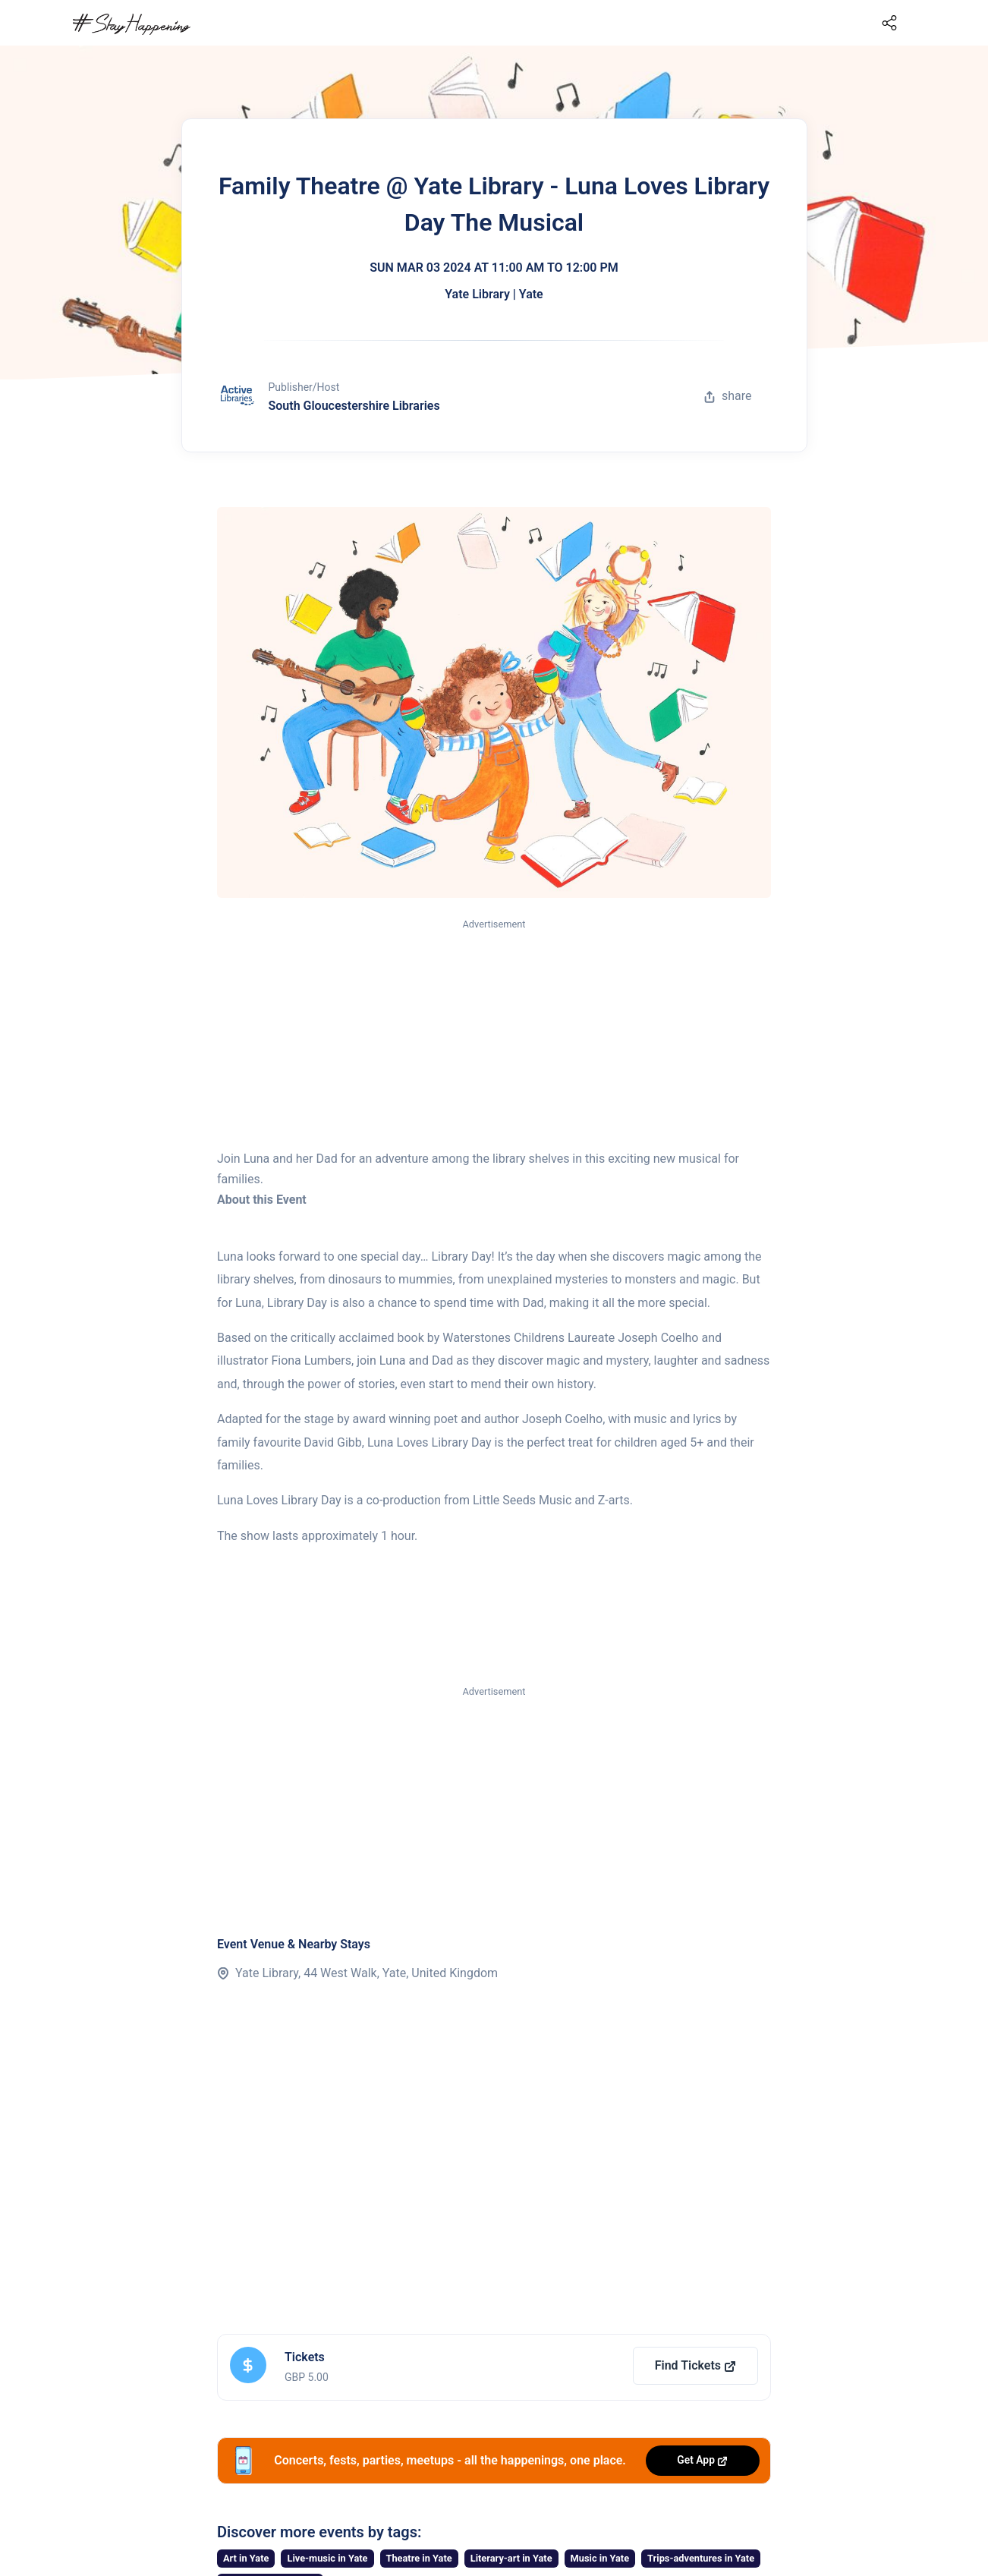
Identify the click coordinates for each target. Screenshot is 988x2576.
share (727, 396)
